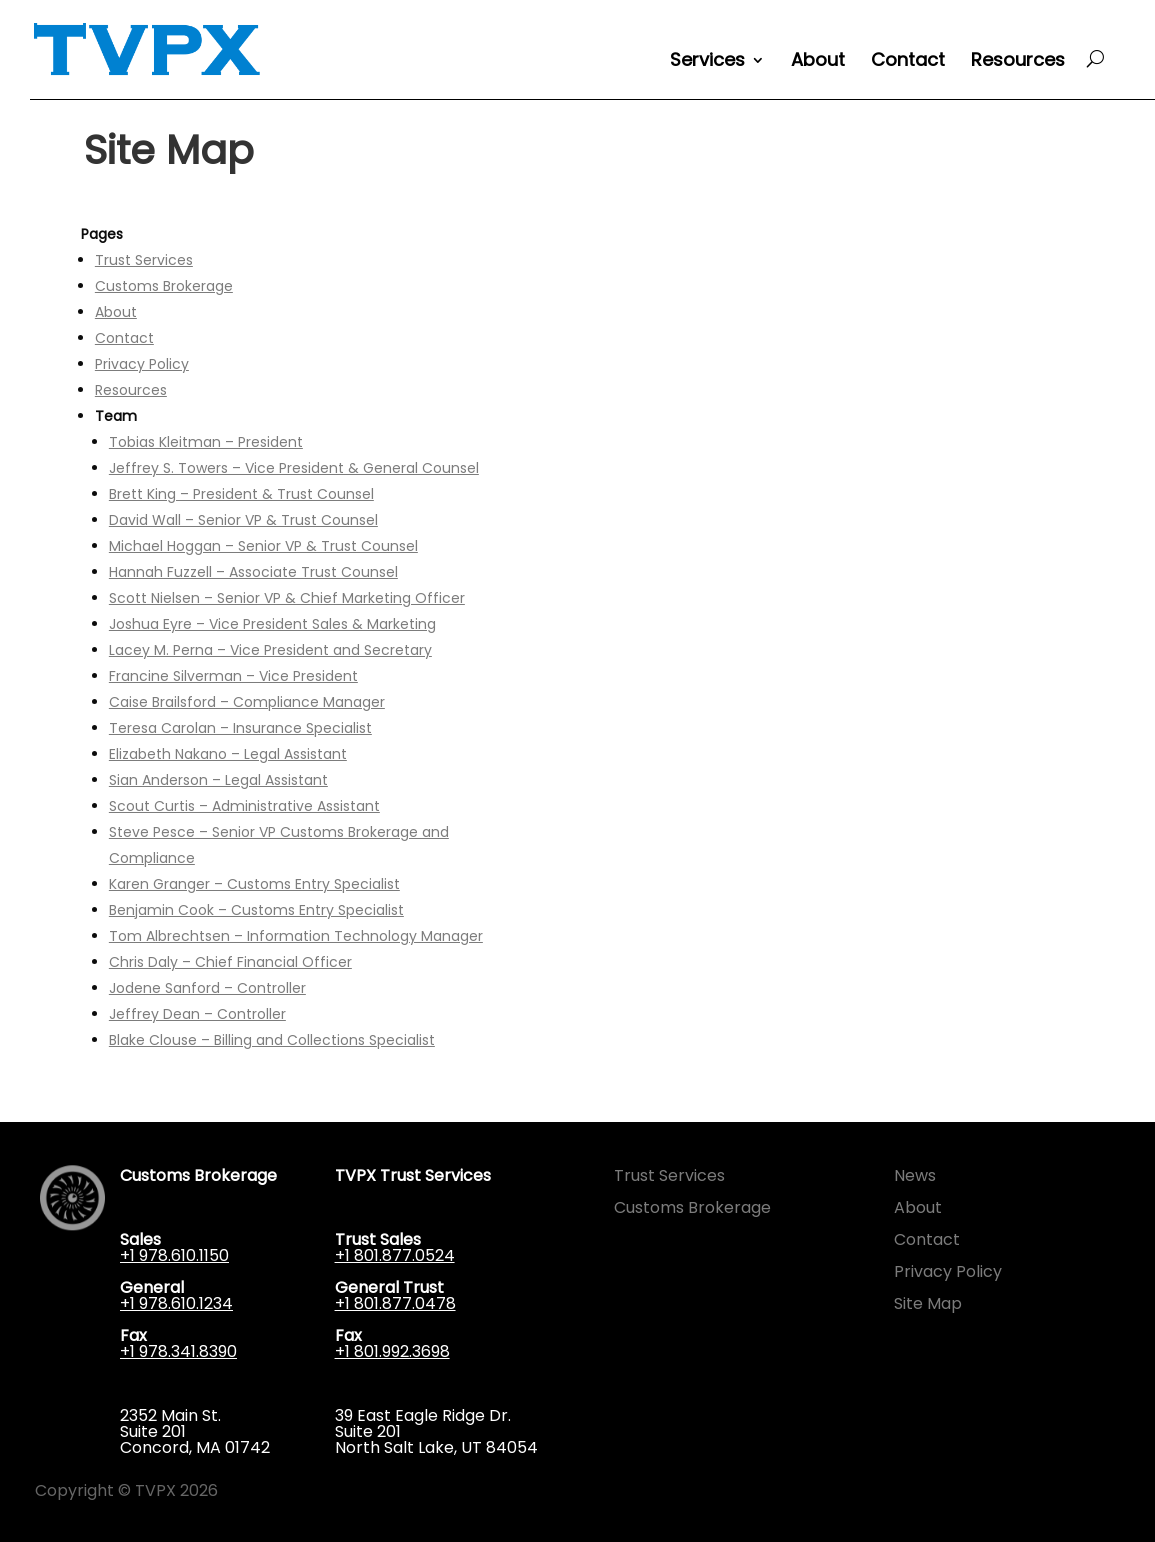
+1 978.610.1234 (176, 1303)
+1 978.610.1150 (174, 1255)
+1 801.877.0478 (395, 1303)
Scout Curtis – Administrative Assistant (244, 806)
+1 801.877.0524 (395, 1255)
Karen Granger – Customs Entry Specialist (254, 884)
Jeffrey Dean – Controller (197, 1014)
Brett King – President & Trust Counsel (241, 494)
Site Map (928, 1303)
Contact (908, 62)
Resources (1018, 62)
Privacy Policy (142, 364)
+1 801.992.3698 (392, 1351)
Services (707, 62)
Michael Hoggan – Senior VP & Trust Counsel (263, 546)
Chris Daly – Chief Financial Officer (230, 962)
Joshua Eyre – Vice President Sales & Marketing (272, 624)
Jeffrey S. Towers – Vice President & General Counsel (294, 468)
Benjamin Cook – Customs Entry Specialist (256, 910)
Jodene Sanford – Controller (207, 988)
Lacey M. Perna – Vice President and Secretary (270, 650)
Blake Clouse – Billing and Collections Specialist (272, 1040)
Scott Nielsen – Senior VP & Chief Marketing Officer (287, 598)
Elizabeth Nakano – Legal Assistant (228, 754)
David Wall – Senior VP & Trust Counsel (243, 520)
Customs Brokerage (164, 286)
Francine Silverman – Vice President (233, 676)
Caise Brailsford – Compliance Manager (247, 702)
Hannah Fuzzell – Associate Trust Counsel (253, 572)
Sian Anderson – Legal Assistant (218, 780)
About (818, 62)
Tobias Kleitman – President (206, 442)
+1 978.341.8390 (178, 1351)
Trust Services (144, 260)
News (915, 1175)
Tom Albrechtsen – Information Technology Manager (296, 936)
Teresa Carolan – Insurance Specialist (240, 728)
